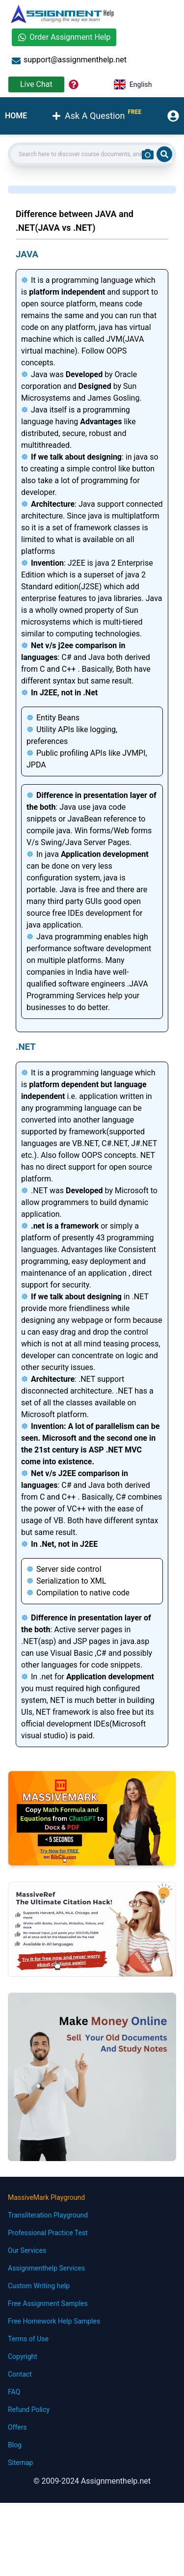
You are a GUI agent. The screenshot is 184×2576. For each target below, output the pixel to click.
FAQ (14, 2392)
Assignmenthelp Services (46, 2268)
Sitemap (20, 2462)
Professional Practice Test (48, 2233)
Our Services (27, 2250)
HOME (16, 115)
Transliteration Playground (48, 2215)
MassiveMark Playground (46, 2197)
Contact (20, 2374)
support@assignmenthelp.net (69, 60)
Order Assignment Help (64, 37)
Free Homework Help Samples (54, 2321)
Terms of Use (28, 2339)
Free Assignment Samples (48, 2303)
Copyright (22, 2356)
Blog (15, 2445)
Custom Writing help (39, 2286)
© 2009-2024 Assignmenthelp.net (92, 2481)
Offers (17, 2427)
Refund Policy (29, 2409)
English (133, 84)
